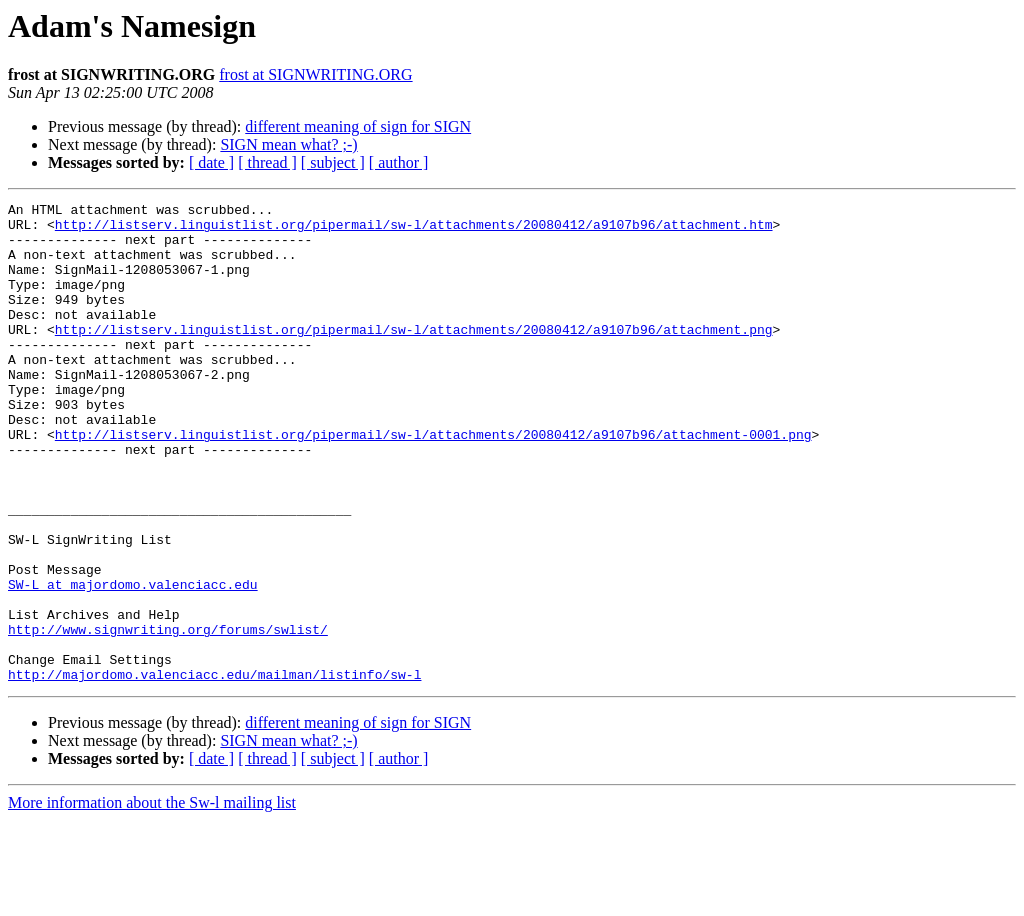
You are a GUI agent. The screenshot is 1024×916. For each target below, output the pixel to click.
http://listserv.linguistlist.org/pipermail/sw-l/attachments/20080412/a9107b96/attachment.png (414, 356)
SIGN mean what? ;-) (288, 144)
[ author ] (399, 162)
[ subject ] (333, 162)
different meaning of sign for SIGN (358, 126)
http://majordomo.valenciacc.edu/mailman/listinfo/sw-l (214, 770)
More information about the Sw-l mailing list (152, 898)
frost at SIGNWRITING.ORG (315, 74)
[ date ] (211, 162)
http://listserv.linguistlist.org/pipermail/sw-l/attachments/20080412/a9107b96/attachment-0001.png (433, 482)
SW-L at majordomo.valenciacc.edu (133, 662)
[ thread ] (267, 162)
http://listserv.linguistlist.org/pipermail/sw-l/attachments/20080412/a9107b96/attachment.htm (414, 230)
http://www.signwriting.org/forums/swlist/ (168, 716)
